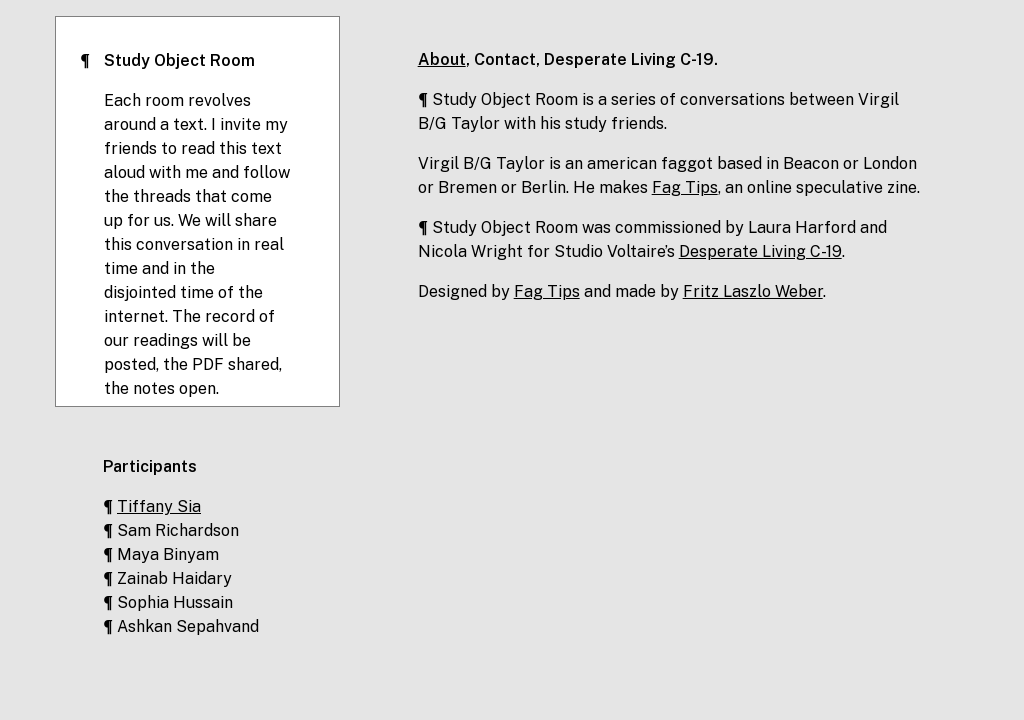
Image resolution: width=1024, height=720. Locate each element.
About (442, 59)
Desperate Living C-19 (629, 59)
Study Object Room (179, 60)
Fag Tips (685, 187)
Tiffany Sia (159, 506)
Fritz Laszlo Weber (753, 291)
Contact (505, 59)
